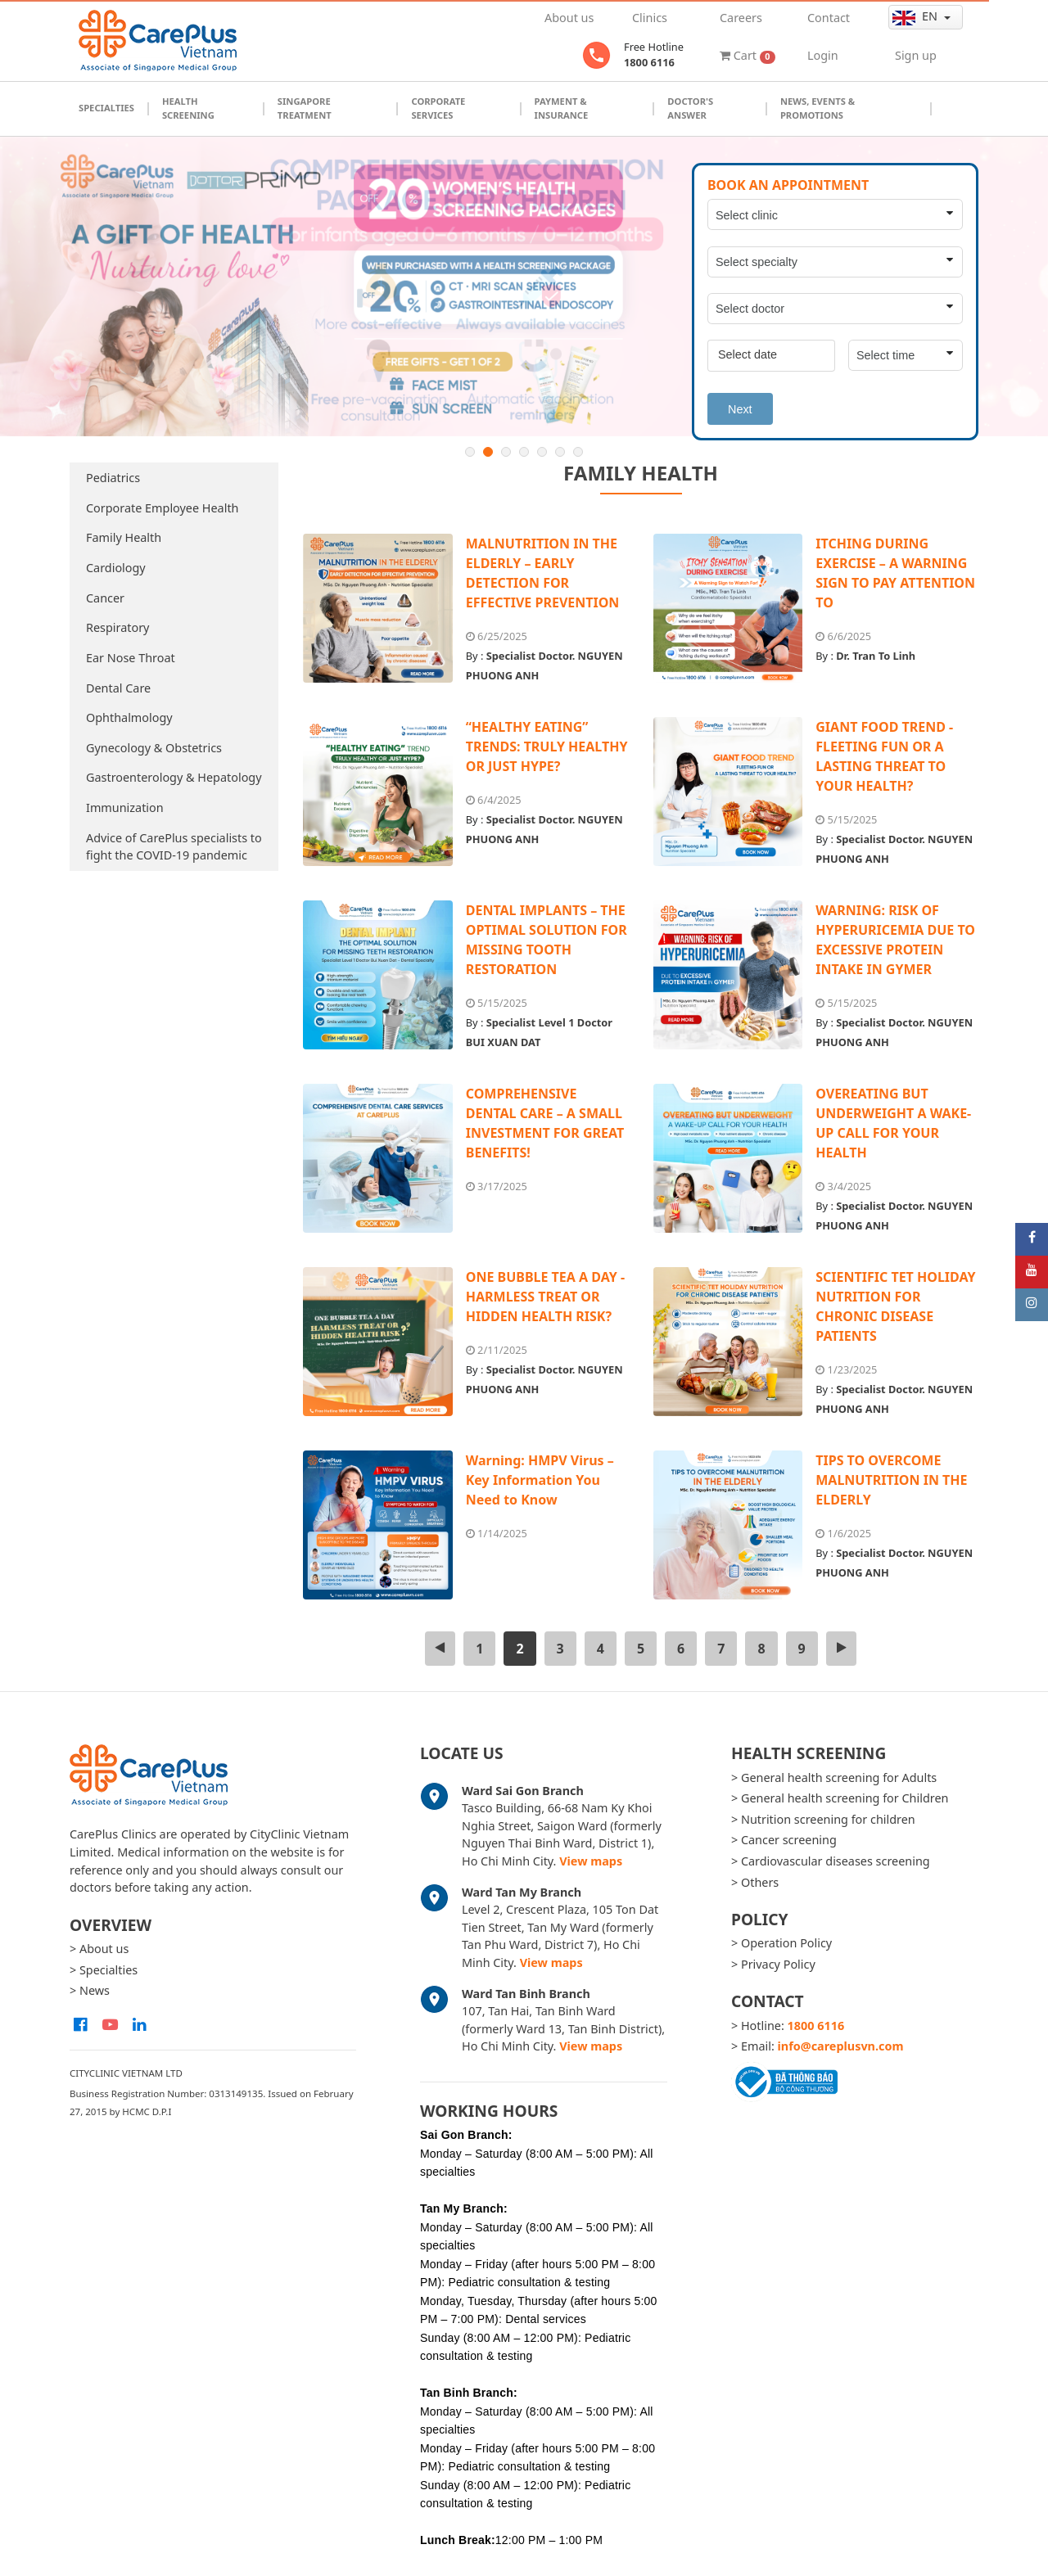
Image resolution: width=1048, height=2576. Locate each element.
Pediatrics (113, 477)
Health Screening (188, 108)
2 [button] (488, 452)
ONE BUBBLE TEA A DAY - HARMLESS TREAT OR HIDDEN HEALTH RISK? (545, 1296)
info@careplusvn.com (841, 2046)
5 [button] (542, 452)
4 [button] (524, 452)
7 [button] (578, 452)
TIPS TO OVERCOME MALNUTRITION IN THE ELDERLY (891, 1480)
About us (569, 17)
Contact (828, 17)
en (916, 16)
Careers (741, 17)
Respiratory (117, 627)
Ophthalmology (129, 717)
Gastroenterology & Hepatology (174, 777)
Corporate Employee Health (162, 508)
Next (740, 409)
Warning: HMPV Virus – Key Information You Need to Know (540, 1480)
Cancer (105, 598)
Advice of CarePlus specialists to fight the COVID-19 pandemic (174, 847)
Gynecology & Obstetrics (154, 748)
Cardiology (116, 567)
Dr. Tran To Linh (875, 655)
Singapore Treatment (305, 108)
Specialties (106, 108)
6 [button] (560, 452)
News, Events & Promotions (817, 108)
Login (822, 55)
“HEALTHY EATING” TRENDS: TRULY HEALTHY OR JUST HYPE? (547, 746)
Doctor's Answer (690, 108)
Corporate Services (438, 108)
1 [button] (470, 452)
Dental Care (118, 688)
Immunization (125, 807)
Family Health (123, 537)
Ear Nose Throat (130, 657)
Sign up (916, 55)
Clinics (649, 17)
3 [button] (506, 452)
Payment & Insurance (562, 108)
